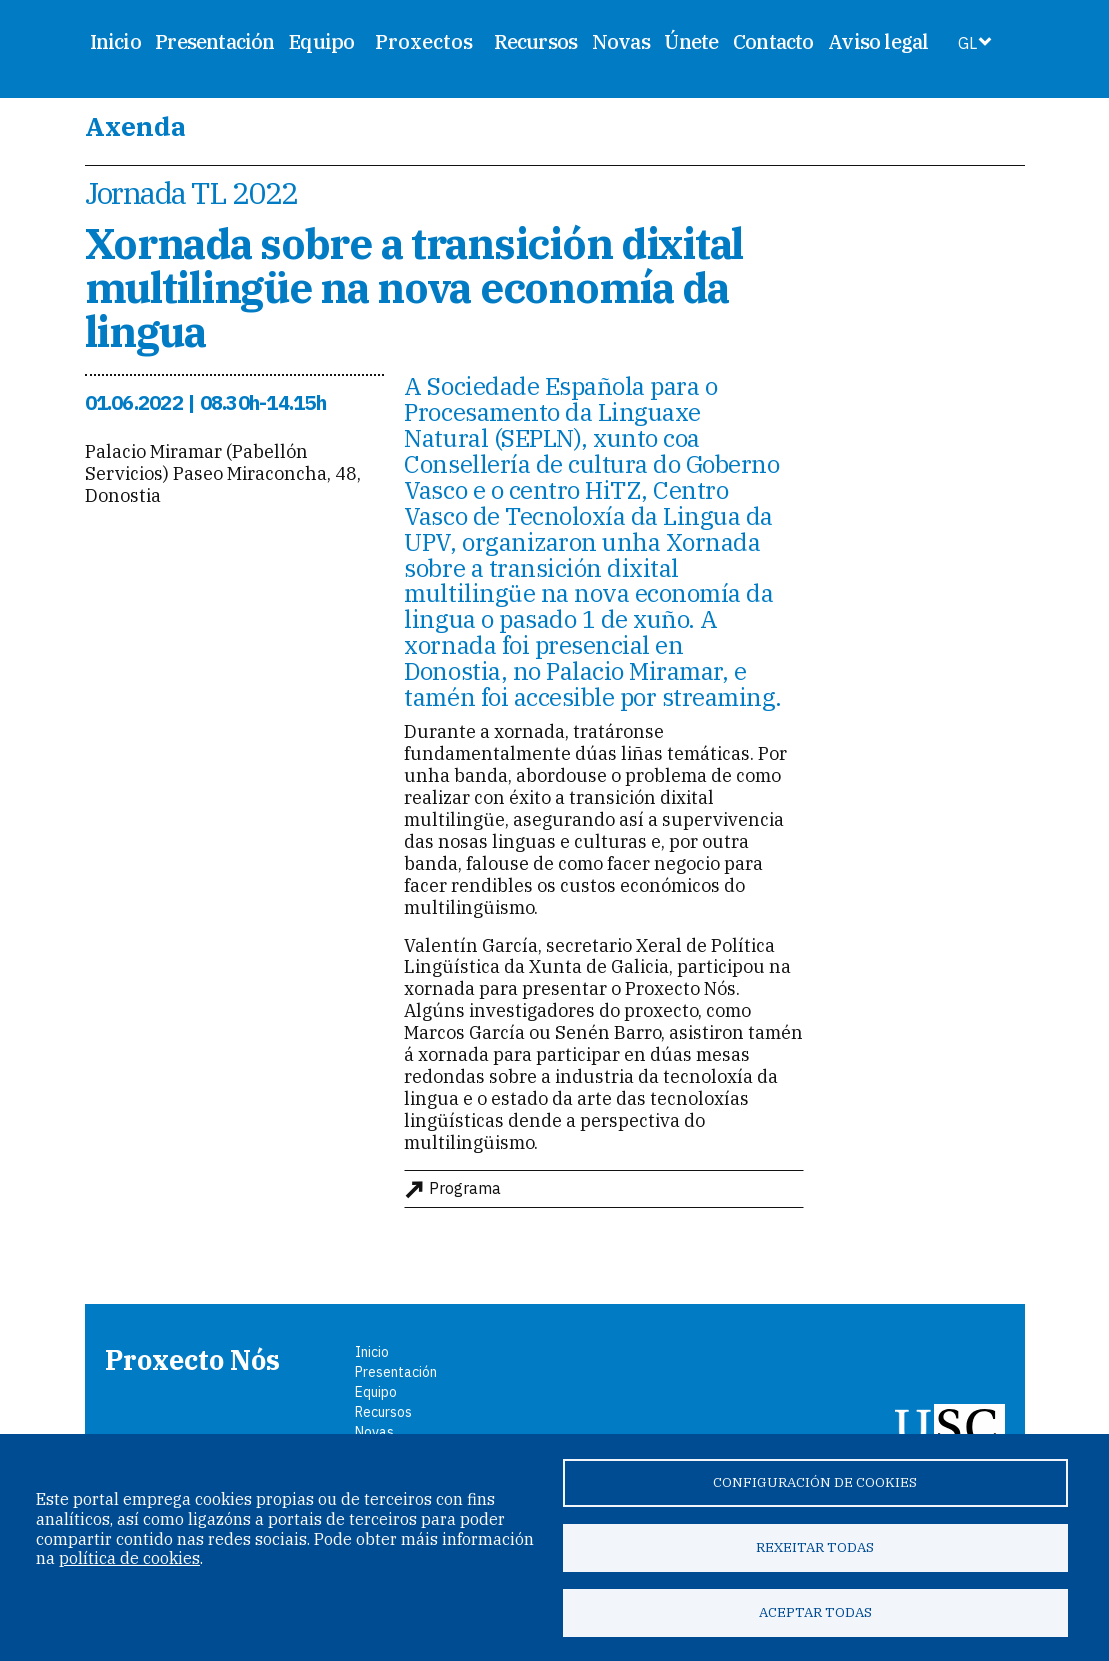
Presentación (214, 41)
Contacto (773, 41)
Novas (621, 41)
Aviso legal (878, 41)
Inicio (115, 41)
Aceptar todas (815, 1612)
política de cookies (129, 1558)
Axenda (135, 126)
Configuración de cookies (815, 1482)
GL (967, 43)
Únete (691, 41)
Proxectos (424, 42)
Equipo (321, 41)
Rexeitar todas (815, 1547)
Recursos (536, 41)
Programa (465, 1188)
